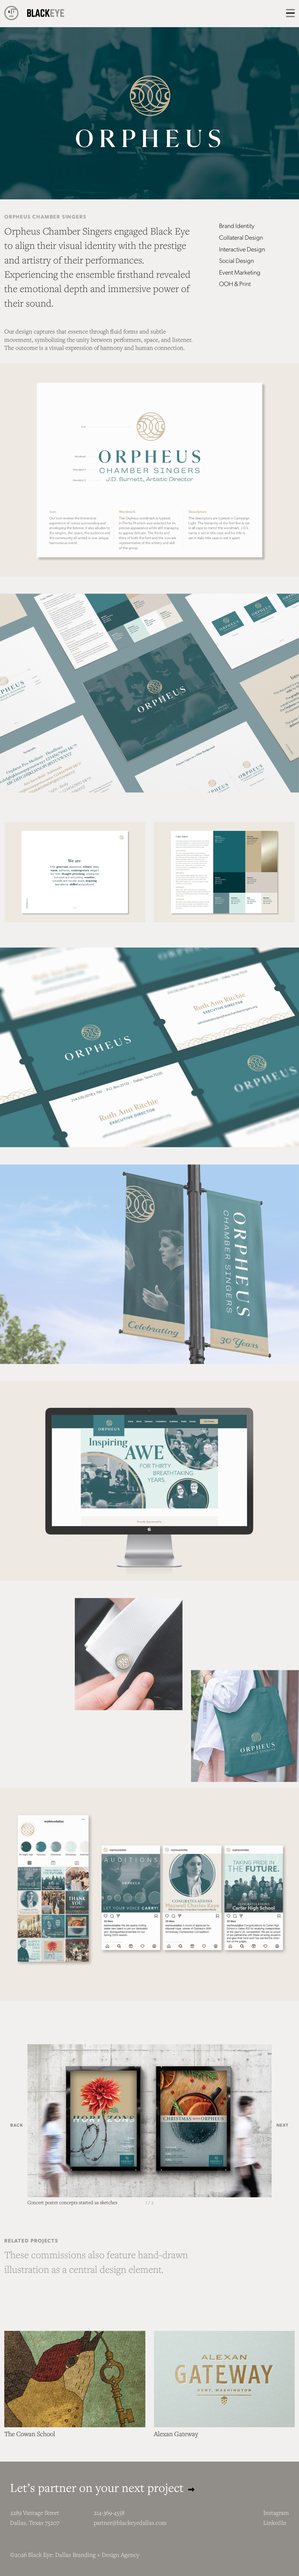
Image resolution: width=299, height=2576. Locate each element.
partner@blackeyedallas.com (130, 2523)
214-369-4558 (109, 2513)
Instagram (276, 2513)
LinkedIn (274, 2523)
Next (282, 2125)
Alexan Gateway (176, 2434)
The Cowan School (29, 2434)
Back (16, 2125)
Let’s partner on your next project (102, 2487)
